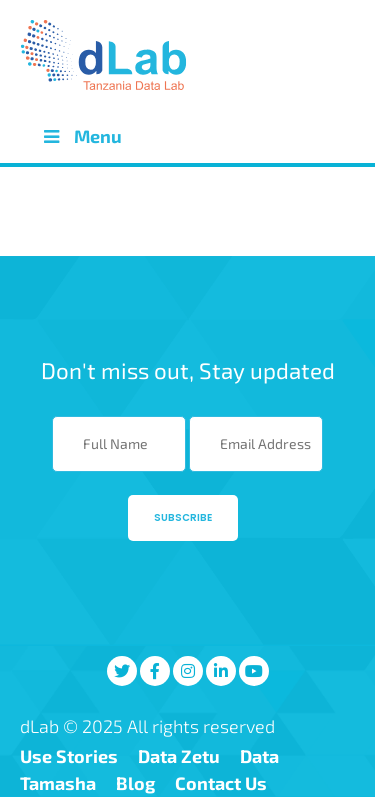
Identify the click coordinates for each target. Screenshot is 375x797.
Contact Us (221, 783)
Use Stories (69, 756)
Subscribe (183, 517)
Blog (135, 783)
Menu (81, 136)
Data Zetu (179, 756)
